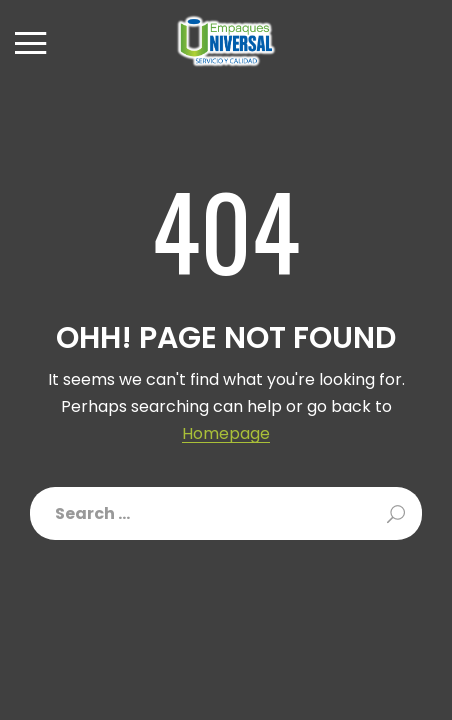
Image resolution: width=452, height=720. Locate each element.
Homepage (226, 434)
